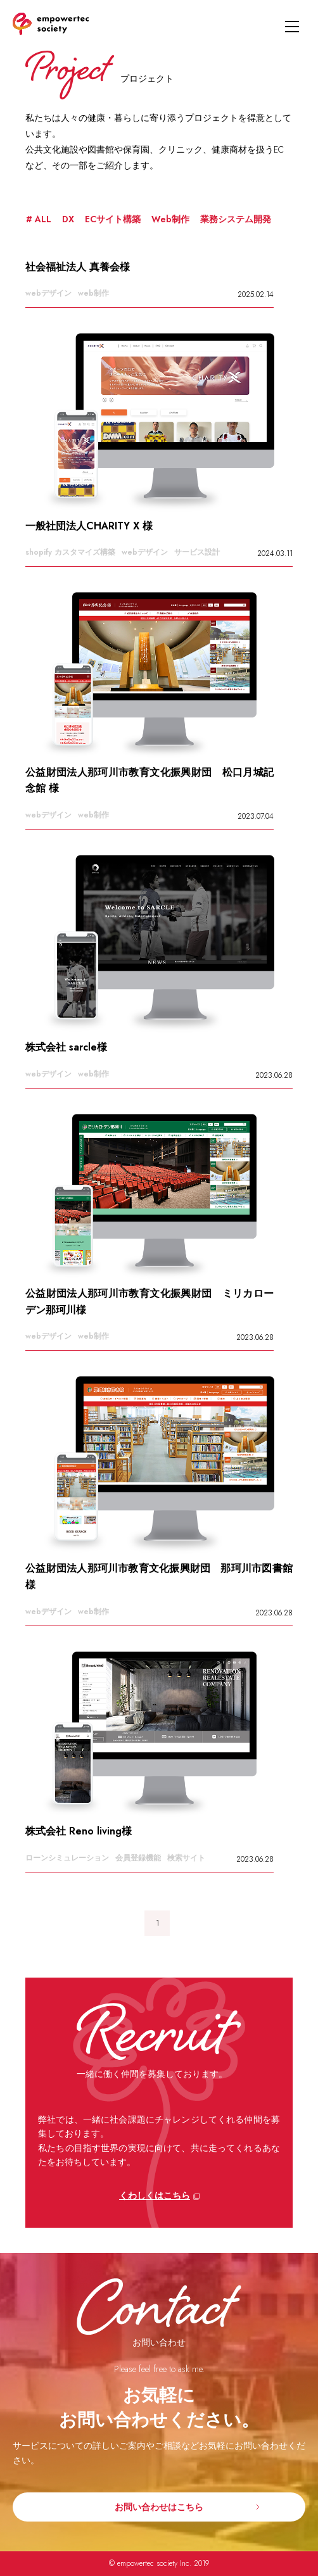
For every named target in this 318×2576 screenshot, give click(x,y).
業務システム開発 (235, 219)
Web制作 (170, 219)
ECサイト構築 (113, 219)
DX (68, 219)
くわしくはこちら (154, 2195)
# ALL (38, 219)
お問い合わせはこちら (159, 2507)
